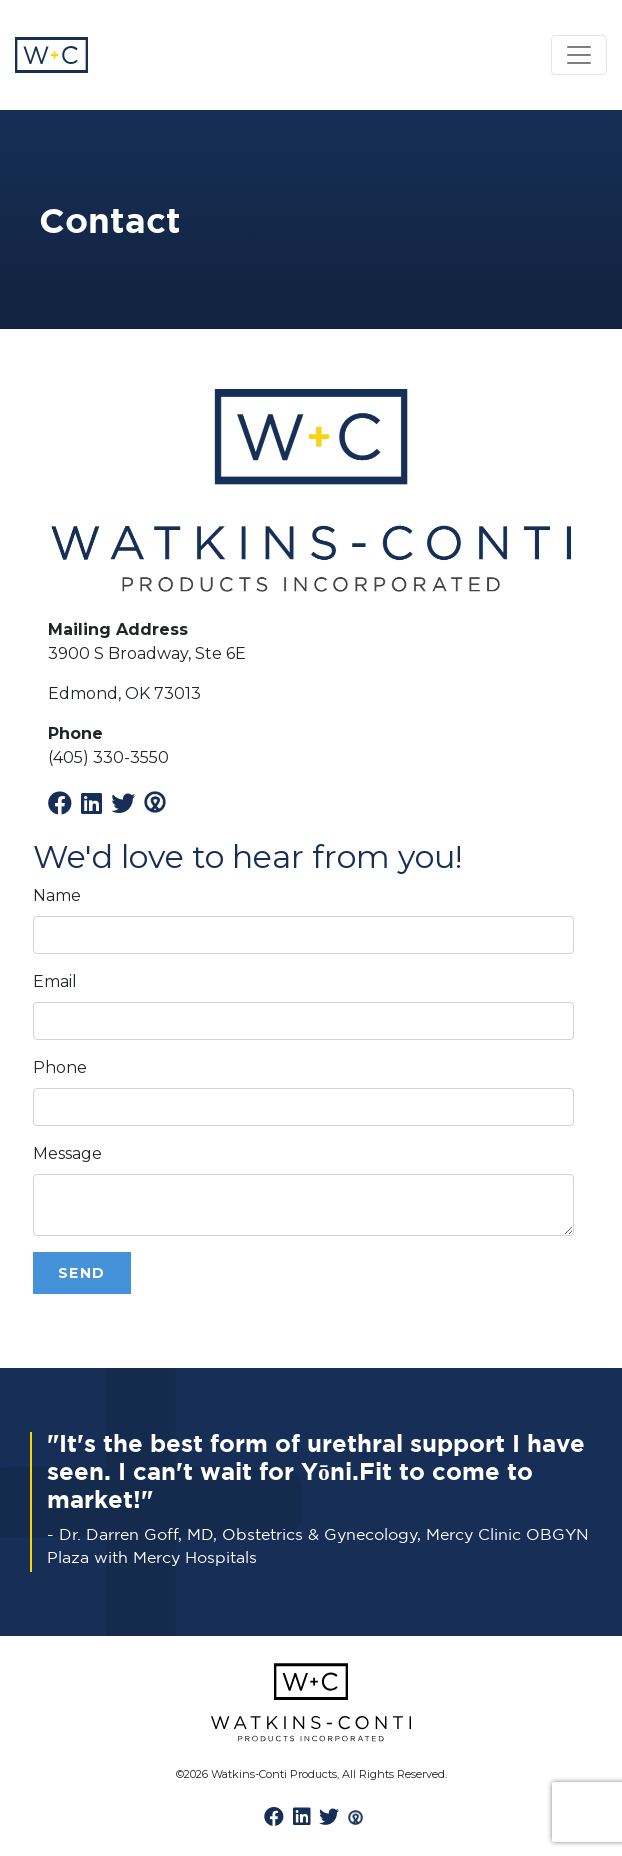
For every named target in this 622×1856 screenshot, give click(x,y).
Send (82, 1273)
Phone (60, 1067)
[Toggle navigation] (579, 55)
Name (57, 895)
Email (55, 981)
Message (67, 1153)
